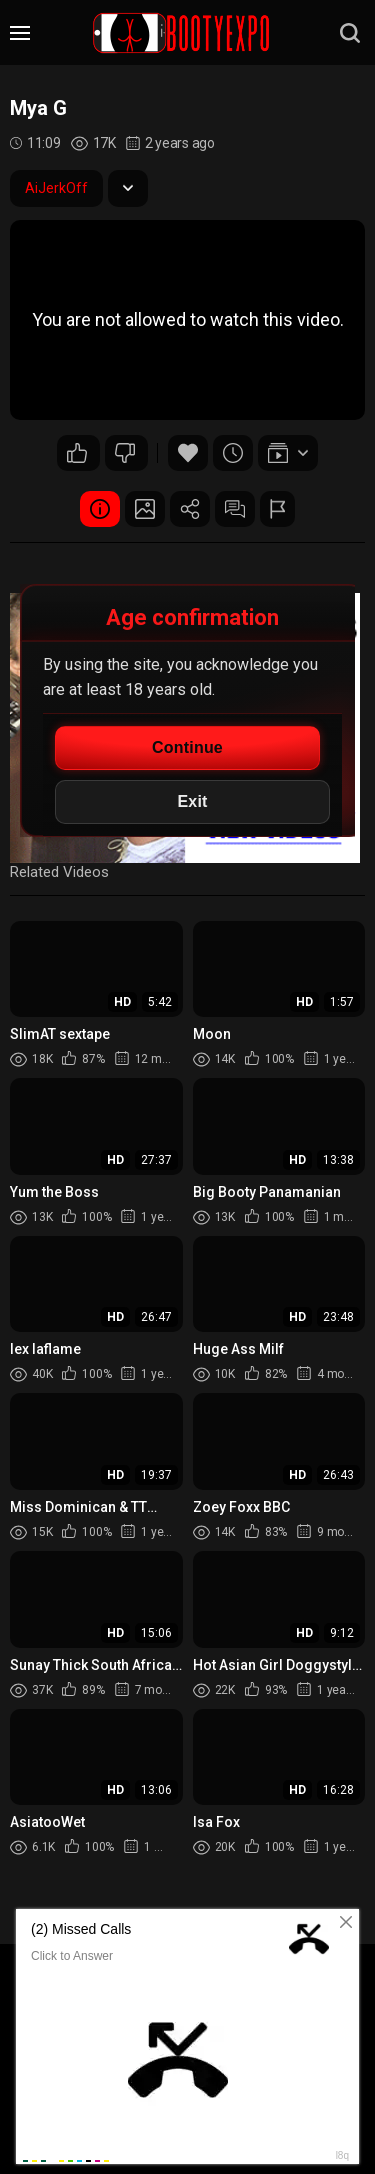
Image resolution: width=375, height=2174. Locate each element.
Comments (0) (235, 509)
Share (190, 509)
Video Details (100, 509)
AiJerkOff (56, 188)
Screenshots (145, 509)
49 (77, 453)
